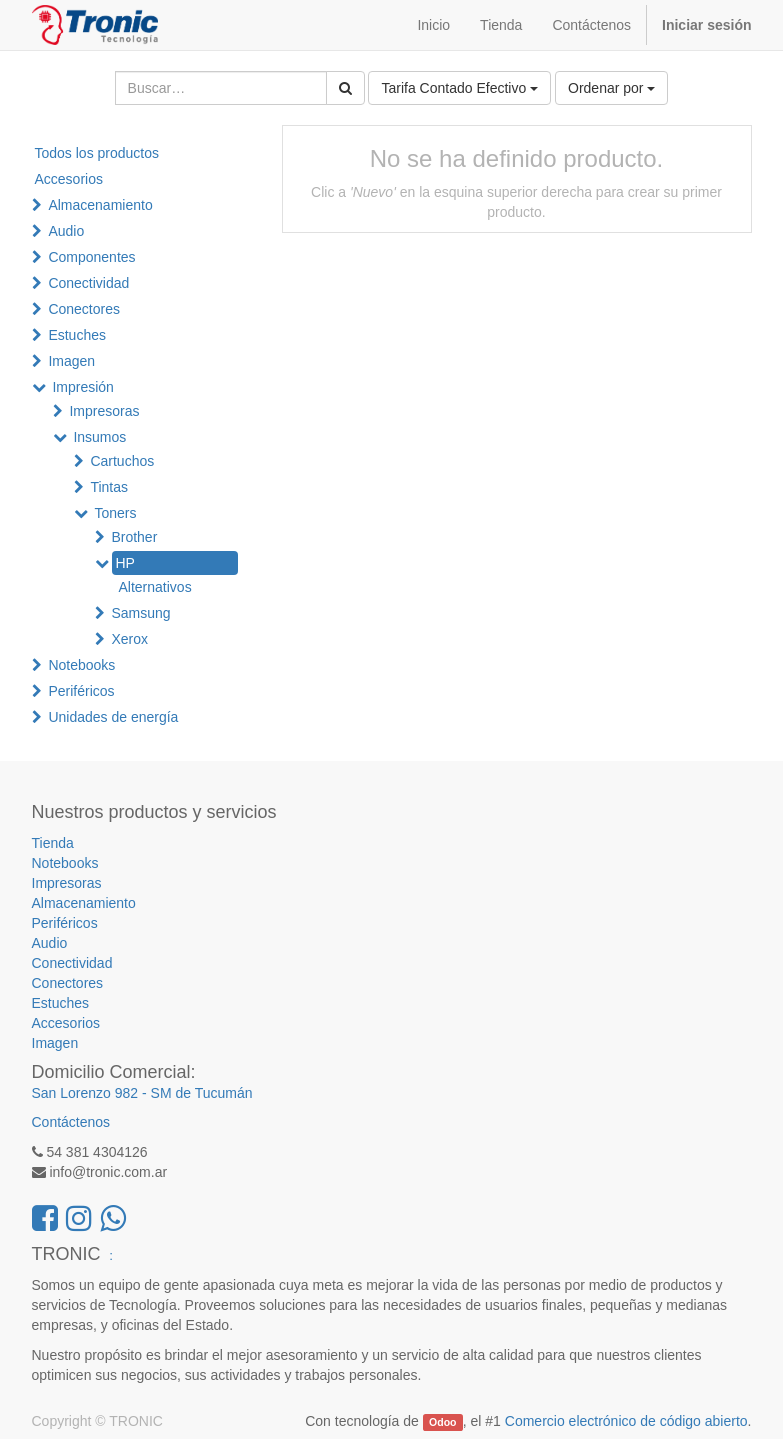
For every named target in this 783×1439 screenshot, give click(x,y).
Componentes (91, 257)
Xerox (129, 639)
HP (124, 563)
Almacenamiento (100, 205)
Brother (134, 537)
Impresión (82, 387)
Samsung (140, 613)
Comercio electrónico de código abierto (626, 1421)
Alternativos (155, 587)
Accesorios (69, 179)
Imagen (71, 361)
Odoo (442, 1422)
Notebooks (81, 665)
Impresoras (104, 411)
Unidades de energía (113, 717)
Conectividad (88, 283)
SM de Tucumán (202, 1093)
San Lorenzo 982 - (91, 1093)
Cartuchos (122, 461)
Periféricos (81, 691)
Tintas (109, 487)
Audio (66, 231)
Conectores (84, 309)
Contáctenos (71, 1122)
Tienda (53, 843)
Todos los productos (97, 153)
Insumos (99, 437)
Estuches (77, 335)
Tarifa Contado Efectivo (459, 88)
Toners (115, 513)
